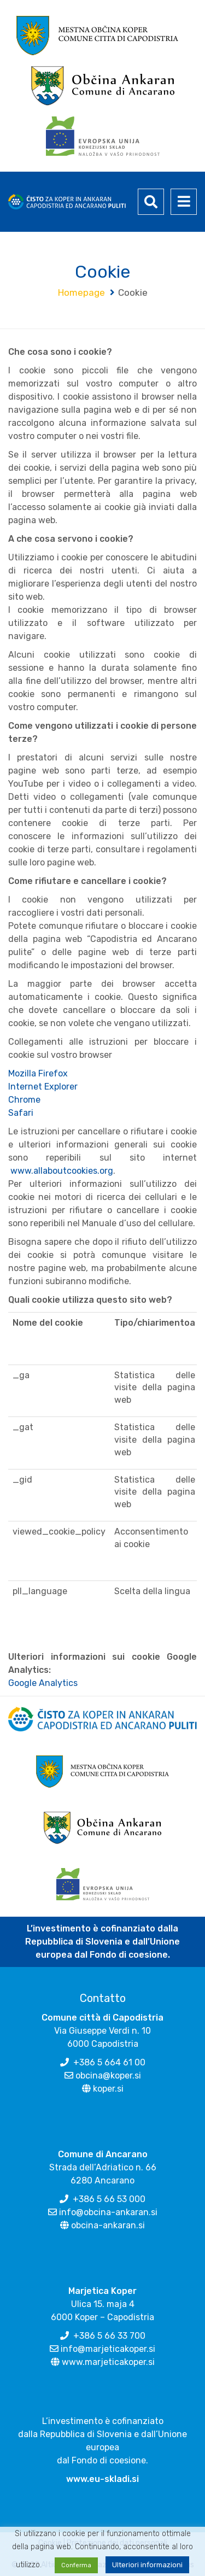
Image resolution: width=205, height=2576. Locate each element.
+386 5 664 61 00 (109, 2062)
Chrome (24, 1099)
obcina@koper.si (108, 2075)
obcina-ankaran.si (108, 2225)
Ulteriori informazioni (147, 2565)
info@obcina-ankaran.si (108, 2212)
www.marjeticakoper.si (108, 2362)
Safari (20, 1113)
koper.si (108, 2088)
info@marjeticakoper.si (108, 2349)
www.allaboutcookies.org (61, 1171)
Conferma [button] (76, 2565)
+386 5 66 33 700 (109, 2336)
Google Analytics (43, 1683)
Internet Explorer (43, 1086)
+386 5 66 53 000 (109, 2199)
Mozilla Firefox (38, 1073)
